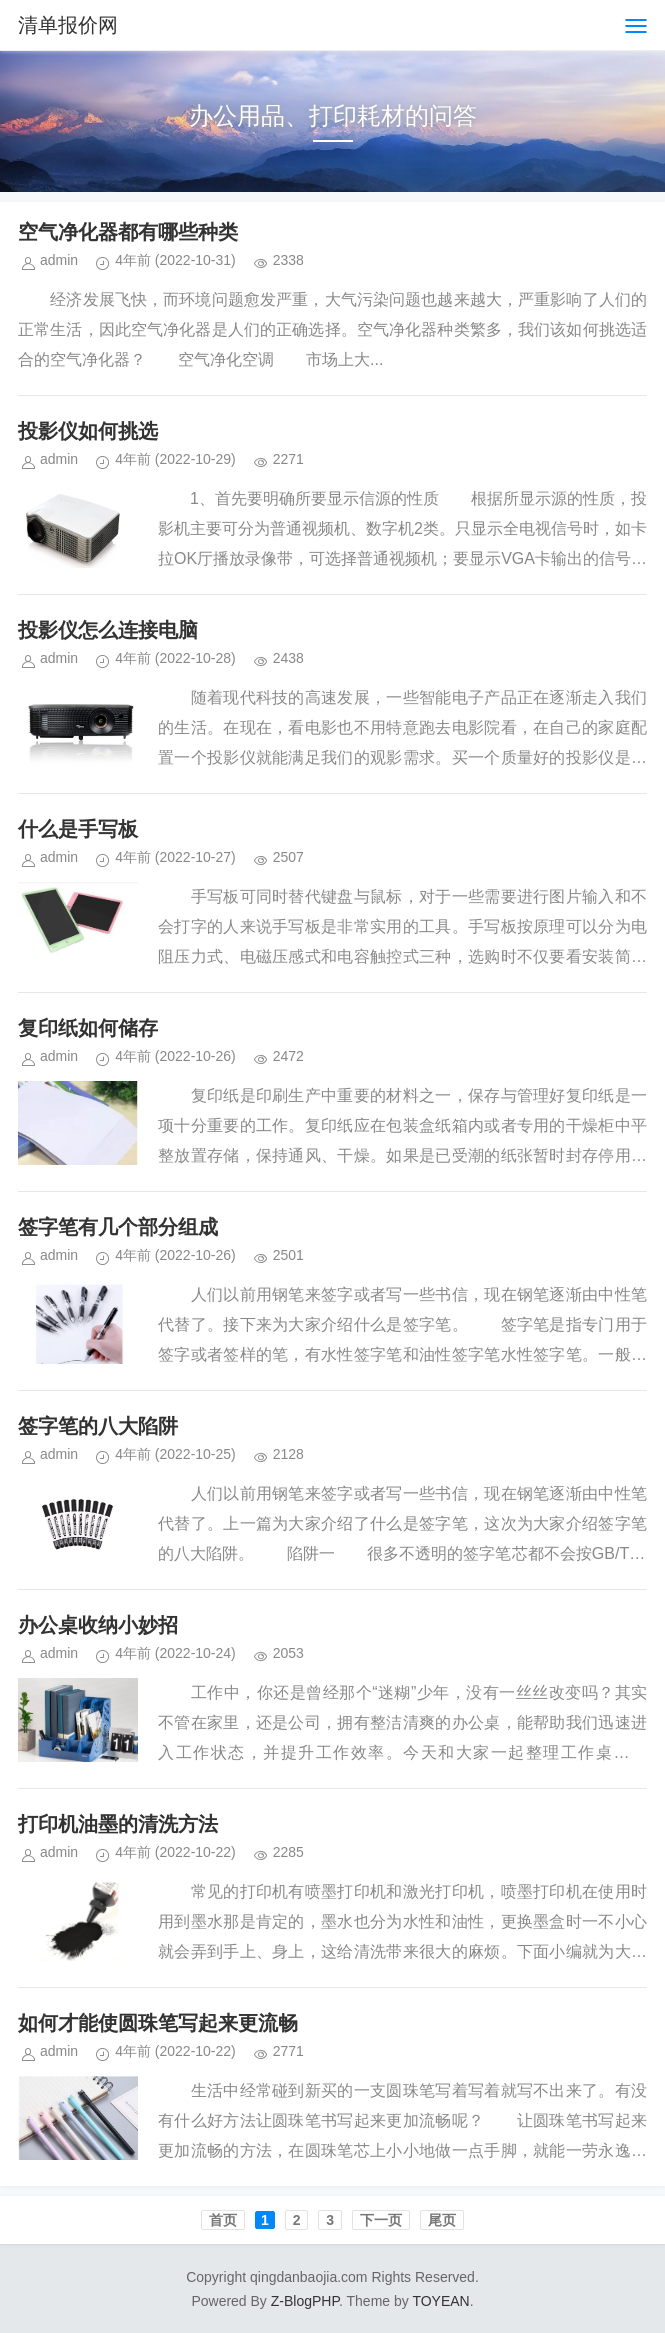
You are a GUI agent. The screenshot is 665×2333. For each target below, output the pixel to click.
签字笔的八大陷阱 (98, 1426)
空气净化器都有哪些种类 (128, 232)
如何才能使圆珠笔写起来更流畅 (158, 2023)
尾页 (442, 2220)
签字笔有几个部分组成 (118, 1227)
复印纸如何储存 (88, 1028)
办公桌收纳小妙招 (98, 1625)
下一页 (381, 2220)
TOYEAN (440, 2301)
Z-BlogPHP (305, 2301)
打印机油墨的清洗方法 (118, 1824)
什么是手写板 (78, 829)
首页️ (223, 2220)
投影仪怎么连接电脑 (108, 630)
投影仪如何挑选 (88, 431)
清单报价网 (68, 25)
